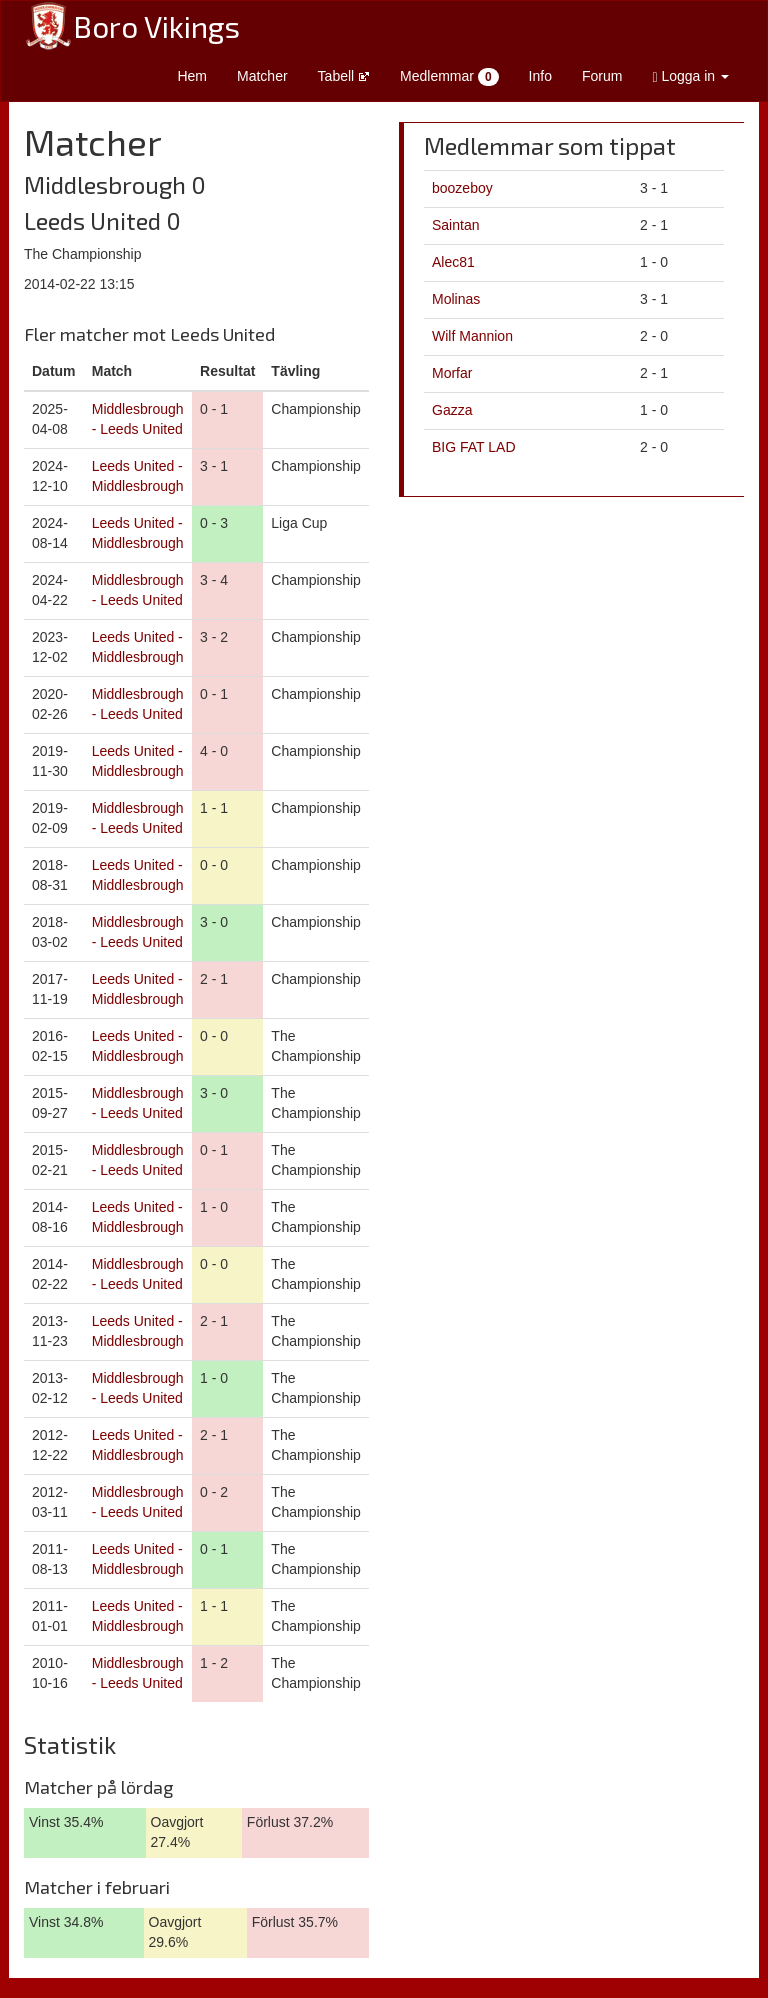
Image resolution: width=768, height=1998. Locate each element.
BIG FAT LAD (474, 447)
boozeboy (462, 188)
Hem (192, 76)
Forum (602, 76)
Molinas (456, 299)
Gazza (452, 410)
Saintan (455, 225)
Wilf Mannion (472, 336)
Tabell (344, 76)
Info (540, 76)
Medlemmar (449, 77)
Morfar (452, 373)
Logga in (690, 76)
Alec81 (453, 262)
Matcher (262, 76)
